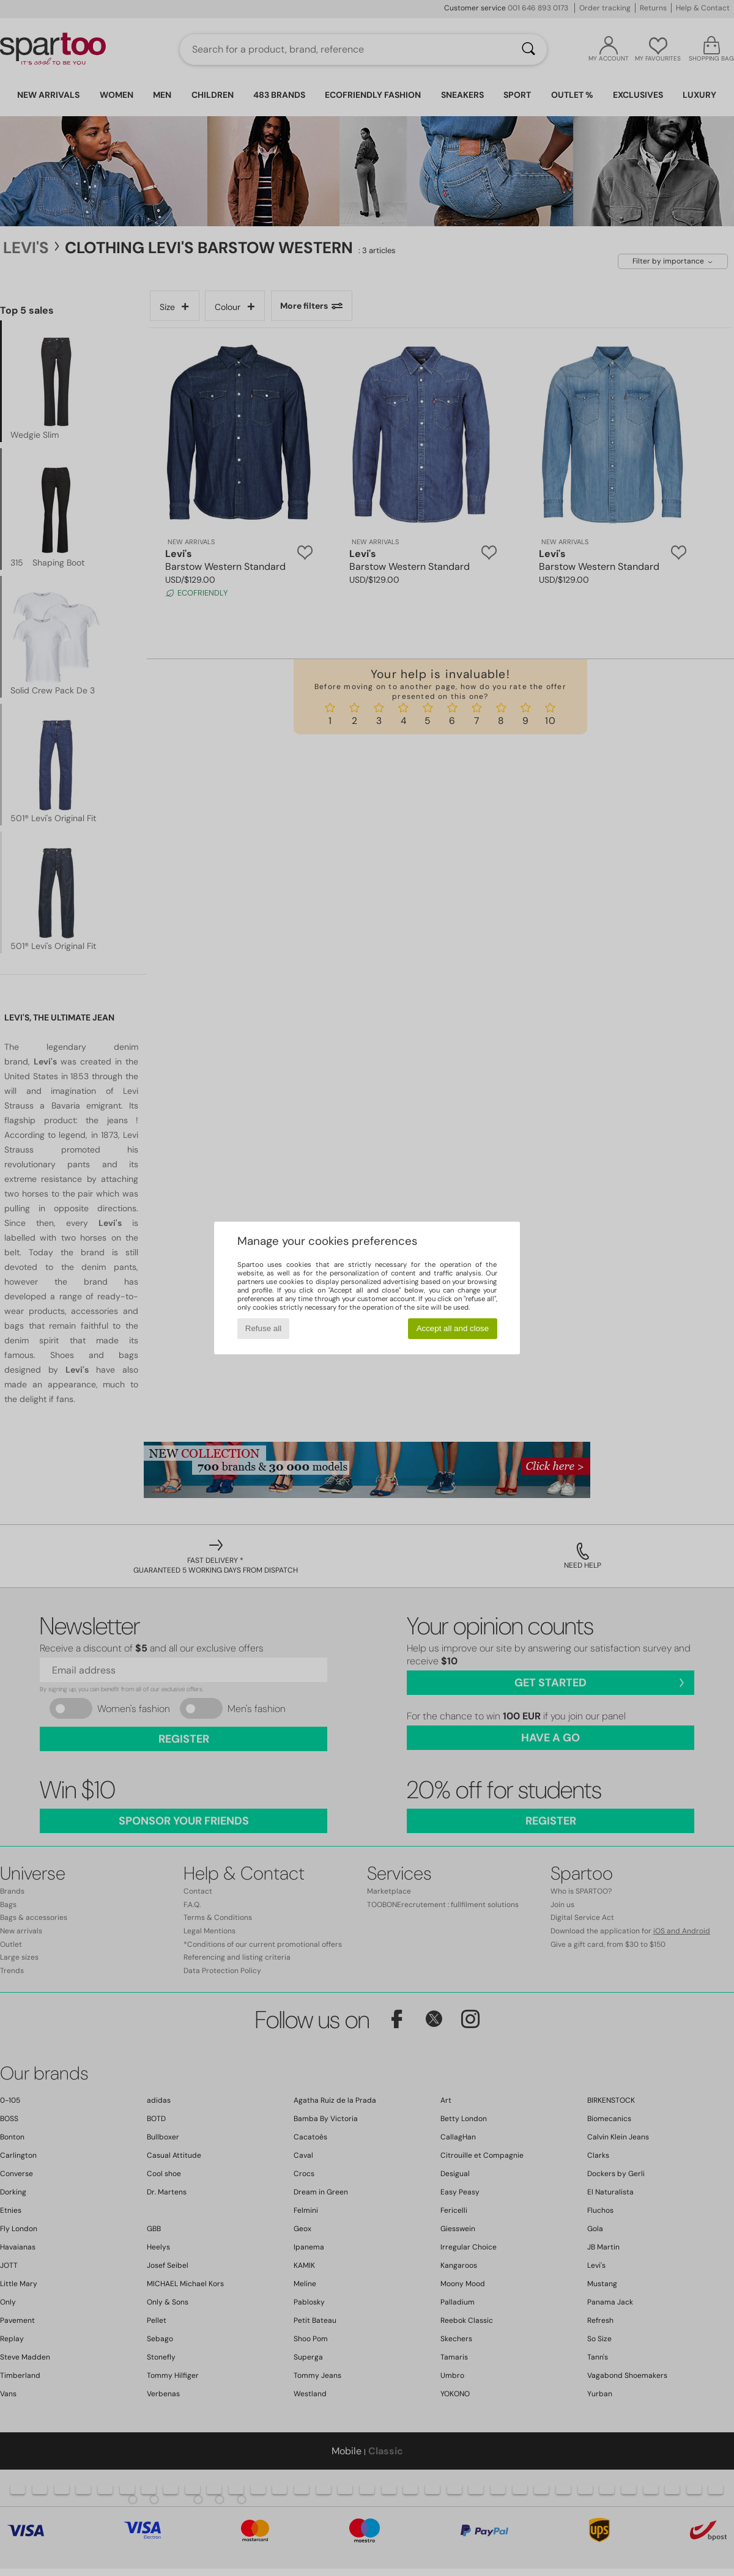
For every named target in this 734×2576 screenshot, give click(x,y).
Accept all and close (453, 1328)
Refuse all (263, 1328)
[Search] (528, 49)
